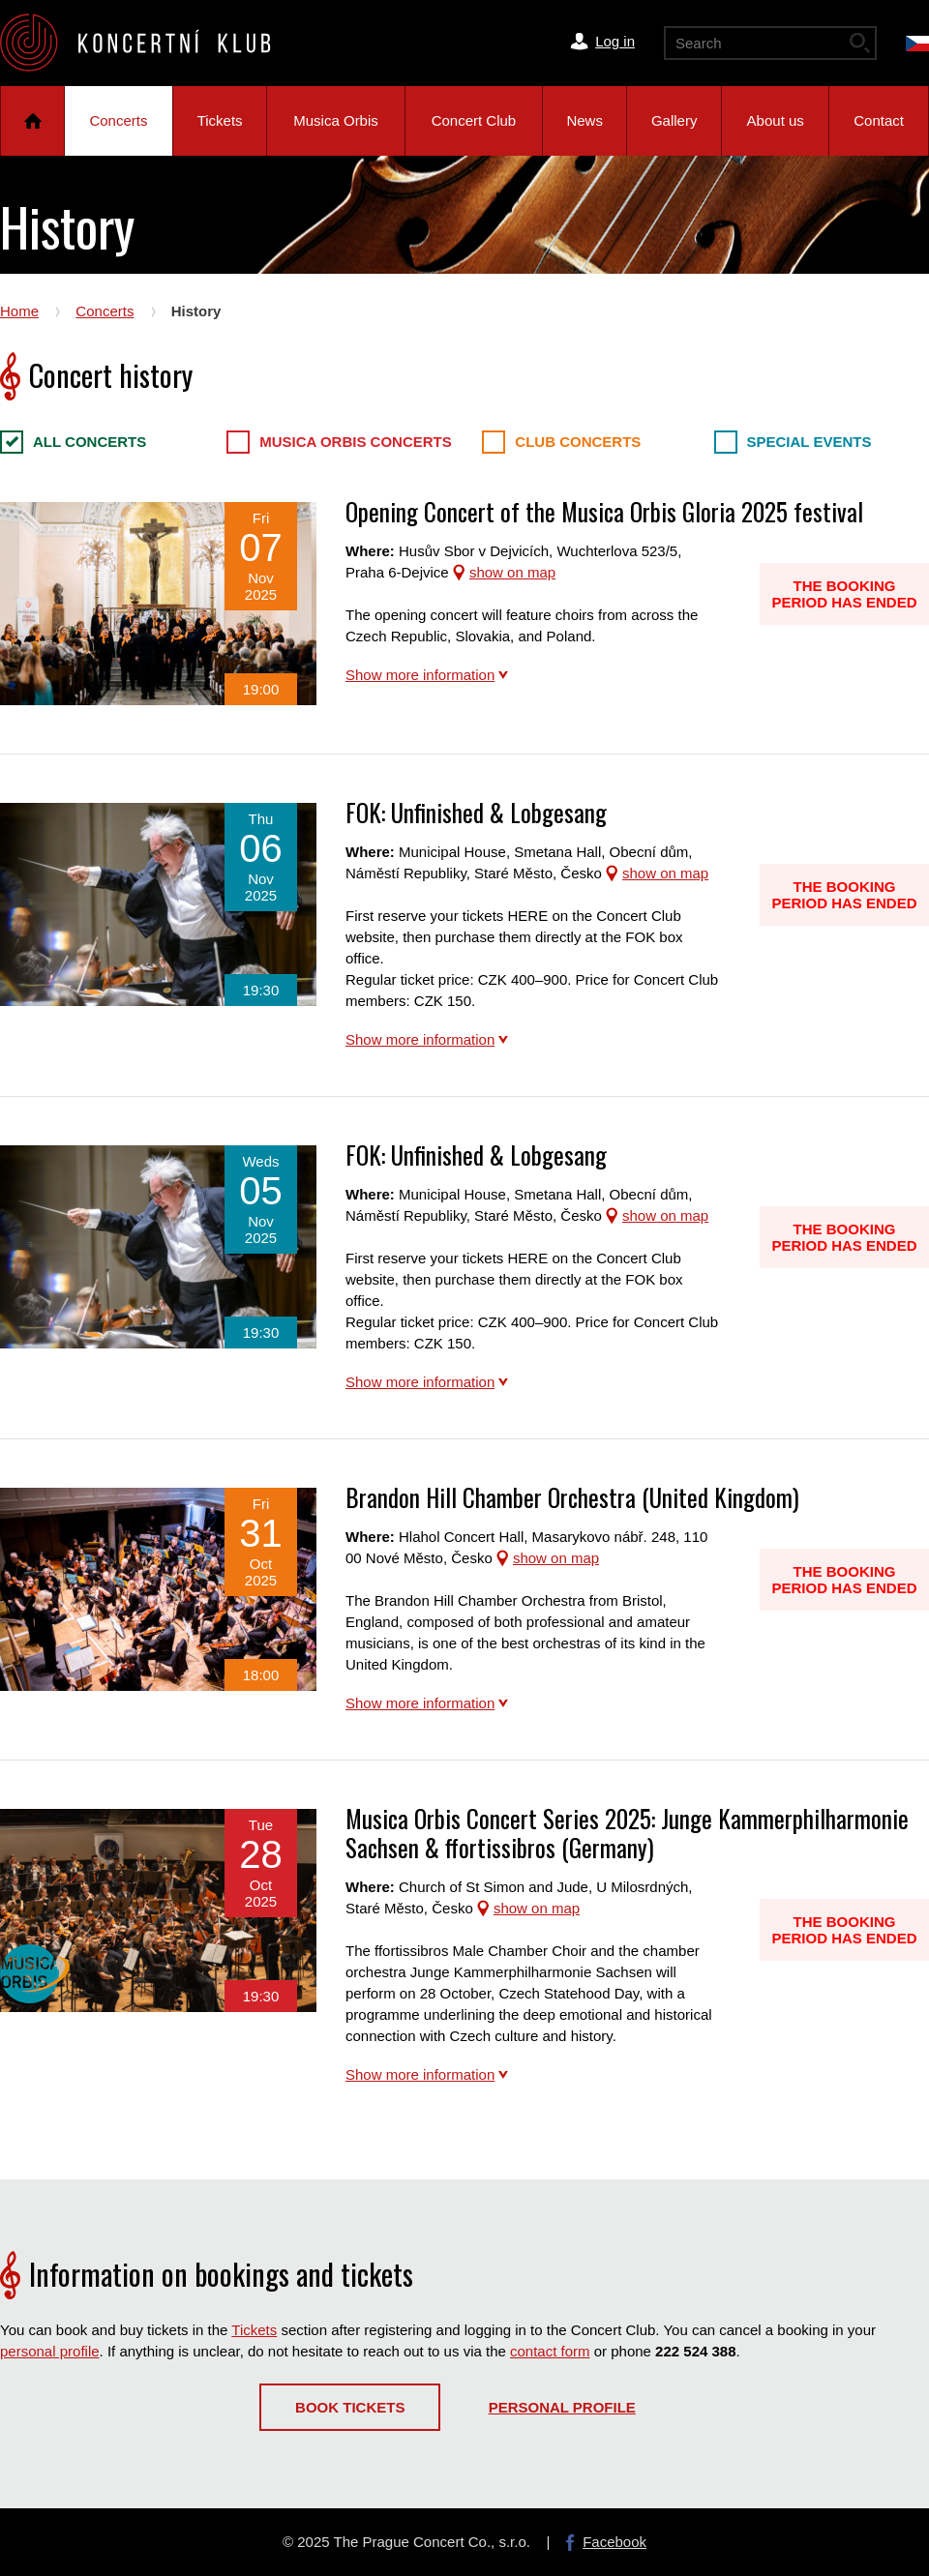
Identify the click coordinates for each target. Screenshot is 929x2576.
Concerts (118, 120)
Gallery (674, 120)
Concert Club (474, 120)
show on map (512, 572)
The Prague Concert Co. (151, 42)
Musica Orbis (335, 120)
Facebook (614, 2541)
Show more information (419, 674)
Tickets (220, 120)
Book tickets (350, 2407)
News (584, 120)
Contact (879, 120)
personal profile (50, 2351)
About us (775, 120)
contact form (550, 2351)
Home (32, 121)
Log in (615, 41)
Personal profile (562, 2407)
